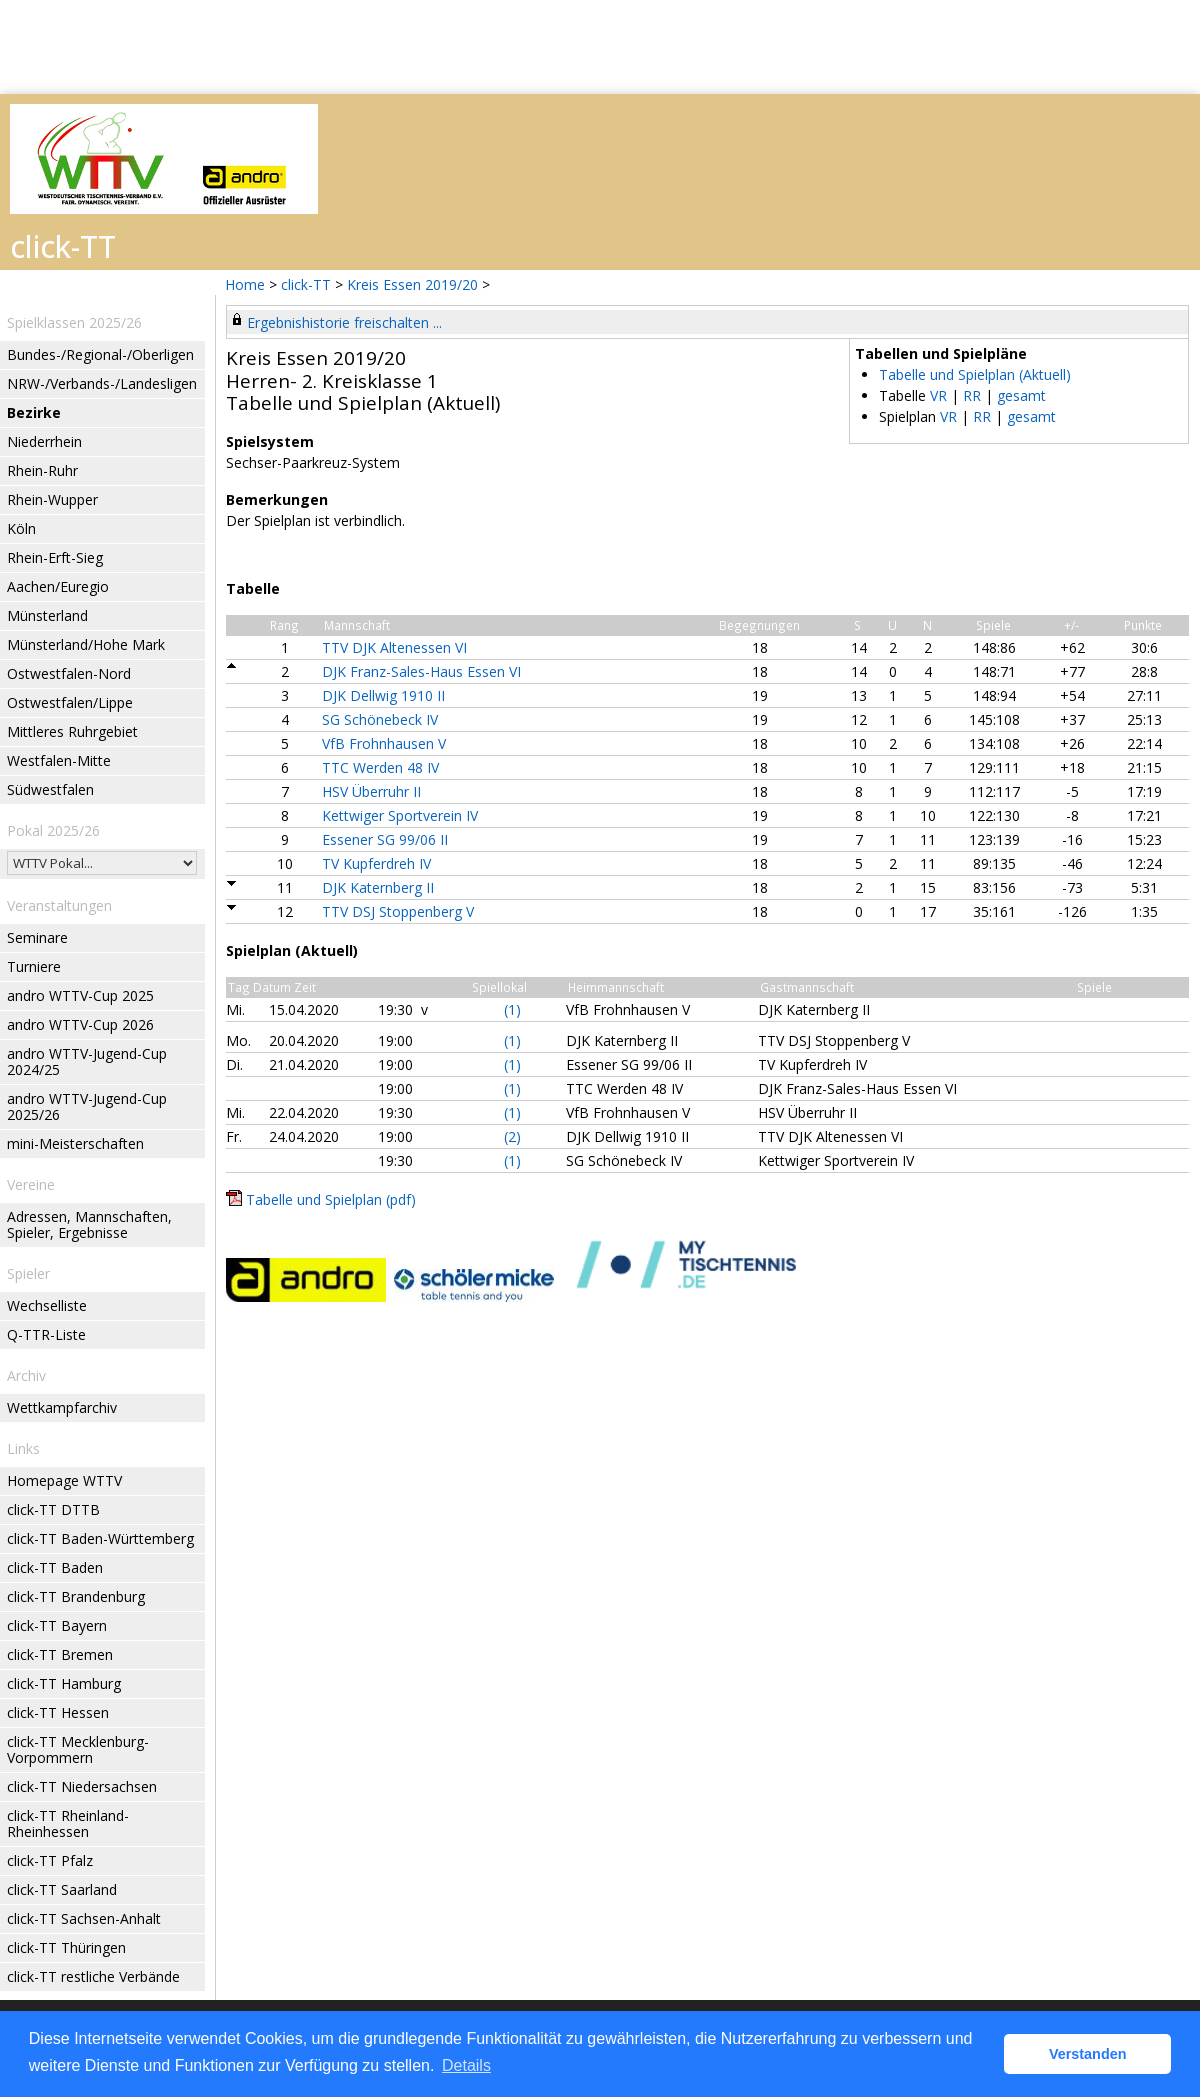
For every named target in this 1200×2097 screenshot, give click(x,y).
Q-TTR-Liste (46, 1334)
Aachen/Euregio (58, 586)
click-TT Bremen (60, 1654)
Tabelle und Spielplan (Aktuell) (975, 374)
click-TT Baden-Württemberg (100, 1538)
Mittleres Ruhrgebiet (72, 731)
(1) (512, 1009)
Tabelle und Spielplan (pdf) (331, 1199)
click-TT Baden (55, 1567)
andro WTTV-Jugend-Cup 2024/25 (87, 1061)
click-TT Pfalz (50, 1860)
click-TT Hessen (58, 1712)
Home (245, 284)
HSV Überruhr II (371, 791)
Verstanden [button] (1088, 2054)
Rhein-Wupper (52, 499)
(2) (512, 1136)
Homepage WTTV (64, 1480)
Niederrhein (44, 441)
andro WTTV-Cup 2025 (80, 995)
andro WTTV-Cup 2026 (80, 1024)
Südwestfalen (50, 789)
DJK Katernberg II (378, 887)
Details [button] (466, 2065)
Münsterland (47, 615)
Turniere (34, 966)
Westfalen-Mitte (59, 760)
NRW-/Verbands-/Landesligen (102, 383)
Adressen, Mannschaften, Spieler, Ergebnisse (89, 1224)
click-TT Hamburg (64, 1683)
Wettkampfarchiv (62, 1407)
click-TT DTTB (53, 1509)
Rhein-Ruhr (42, 470)
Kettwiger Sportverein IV (400, 815)
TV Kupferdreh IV (376, 863)
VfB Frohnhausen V (384, 743)
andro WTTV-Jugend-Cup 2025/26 (87, 1106)
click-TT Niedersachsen (82, 1786)
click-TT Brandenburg (76, 1596)
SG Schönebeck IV (380, 719)
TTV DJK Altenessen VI (394, 647)
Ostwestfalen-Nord (69, 673)
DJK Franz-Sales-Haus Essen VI (421, 671)
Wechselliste (47, 1305)
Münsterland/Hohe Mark (86, 644)
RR (972, 395)
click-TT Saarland (62, 1889)
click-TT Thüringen (66, 1947)
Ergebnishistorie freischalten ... (344, 322)
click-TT (306, 284)
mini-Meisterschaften (75, 1143)
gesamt (1021, 395)
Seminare (37, 937)
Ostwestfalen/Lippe (70, 702)
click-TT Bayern (57, 1625)
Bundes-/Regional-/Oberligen (100, 354)
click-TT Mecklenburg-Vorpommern (78, 1749)
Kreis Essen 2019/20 (414, 284)
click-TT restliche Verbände (93, 1976)
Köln (21, 528)
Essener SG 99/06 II (385, 839)
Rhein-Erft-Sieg (55, 557)
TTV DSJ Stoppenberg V (398, 911)
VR (938, 395)
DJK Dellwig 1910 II (383, 695)
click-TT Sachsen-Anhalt (84, 1918)
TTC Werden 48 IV (380, 767)
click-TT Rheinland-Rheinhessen (68, 1823)
